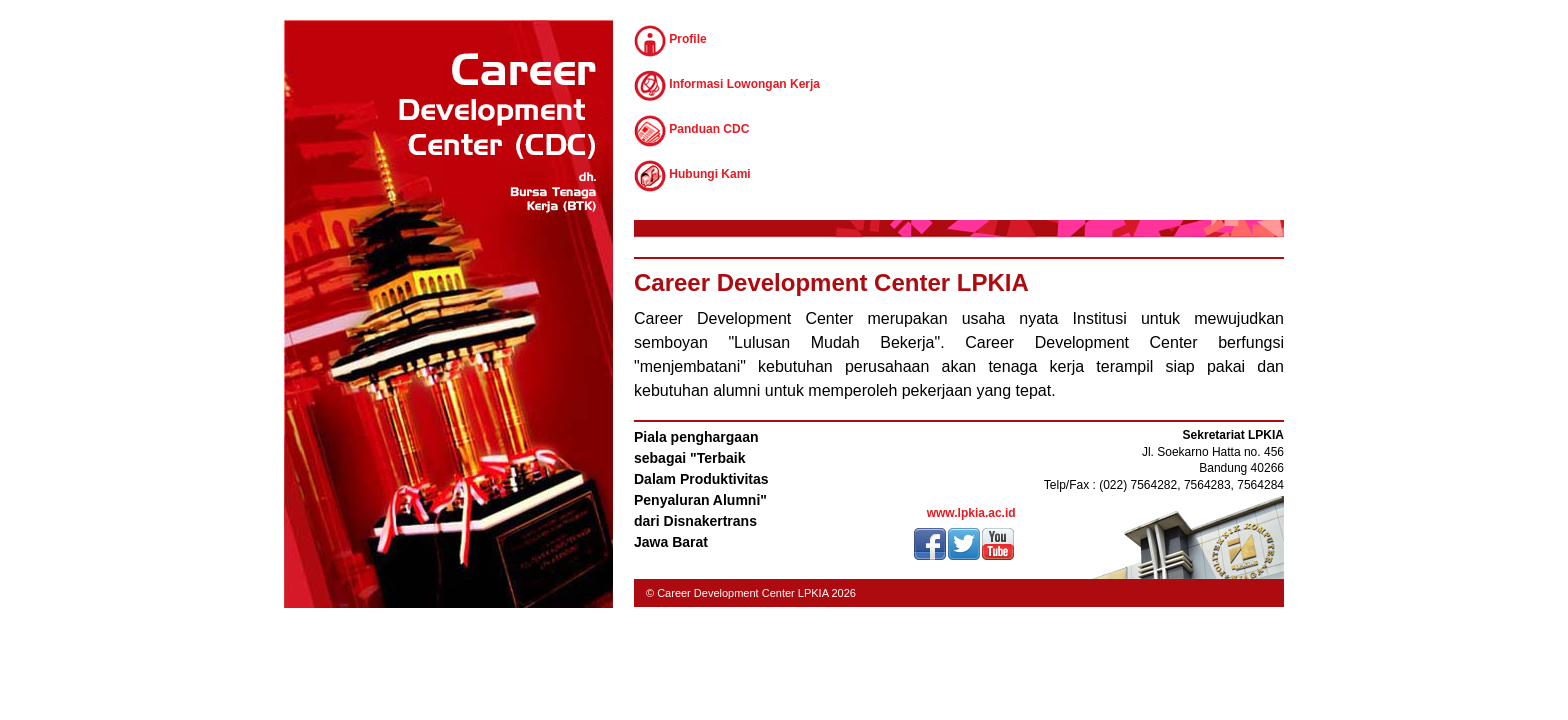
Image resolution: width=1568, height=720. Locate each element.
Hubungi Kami (692, 176)
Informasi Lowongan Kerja (727, 86)
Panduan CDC (691, 131)
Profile (670, 41)
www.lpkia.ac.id (971, 513)
